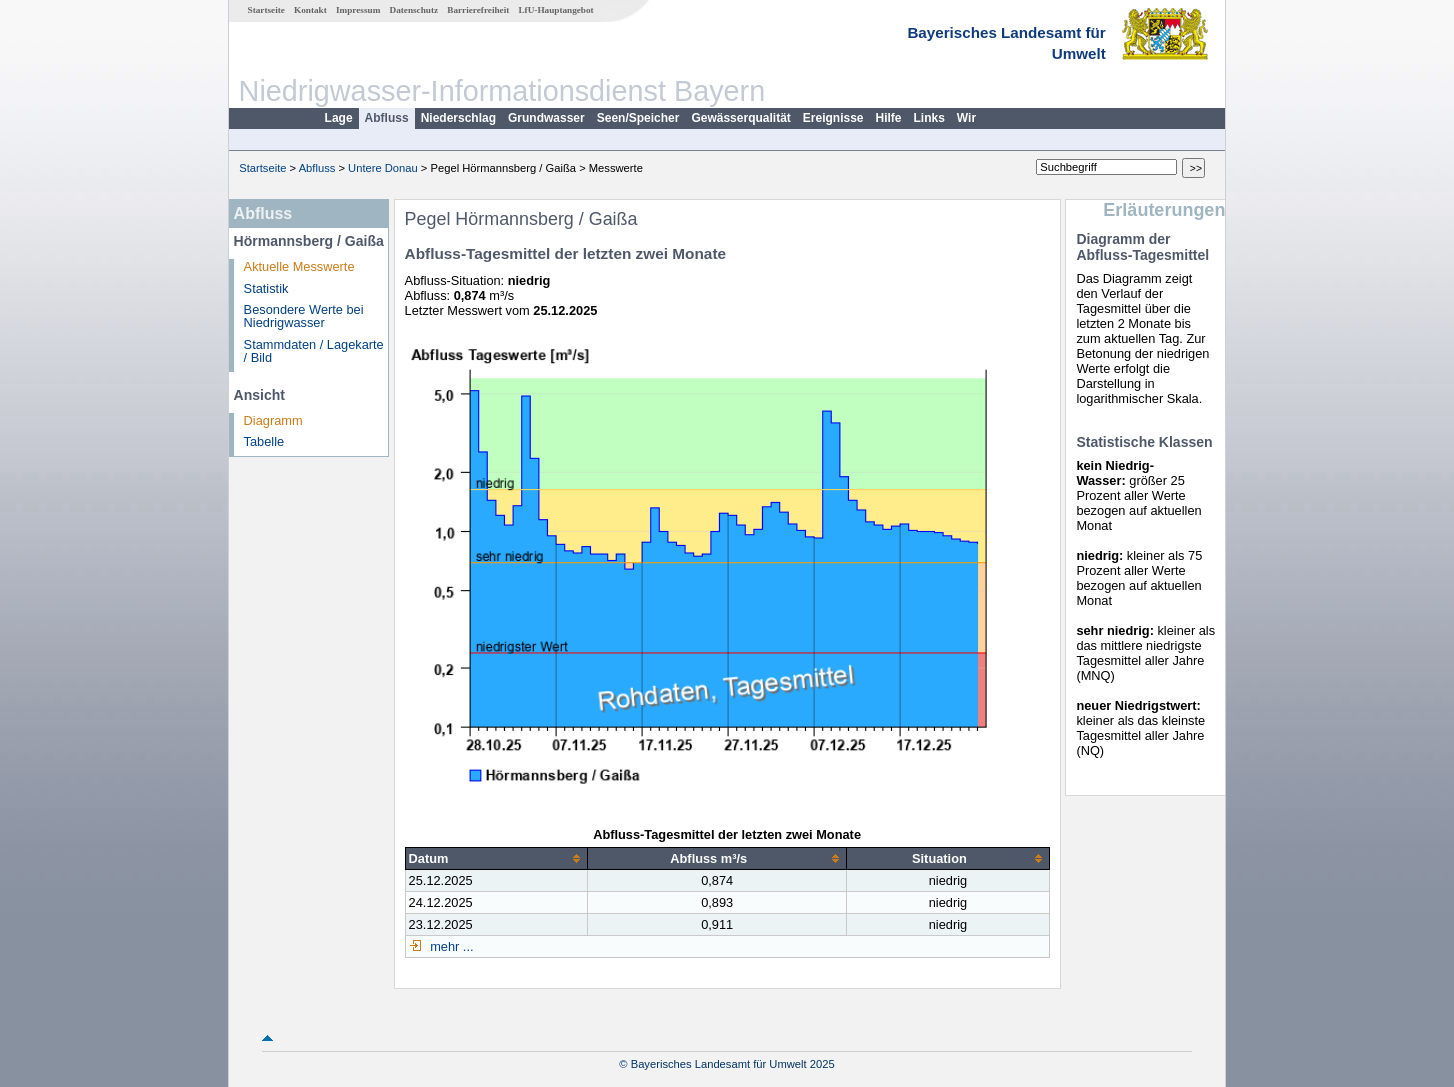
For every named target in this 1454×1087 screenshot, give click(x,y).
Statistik (266, 288)
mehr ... (450, 946)
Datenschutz (414, 10)
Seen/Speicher (638, 118)
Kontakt (310, 10)
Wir (966, 118)
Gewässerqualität (740, 118)
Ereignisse (833, 118)
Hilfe (889, 118)
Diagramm (273, 420)
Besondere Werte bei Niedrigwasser (304, 316)
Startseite (266, 10)
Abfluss (387, 118)
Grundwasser (546, 118)
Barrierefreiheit (478, 10)
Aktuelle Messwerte (299, 266)
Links (929, 118)
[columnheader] (496, 858)
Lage (339, 118)
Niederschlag (458, 118)
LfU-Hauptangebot (555, 10)
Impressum (358, 10)
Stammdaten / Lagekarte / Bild (314, 351)
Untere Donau (383, 168)
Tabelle (264, 441)
